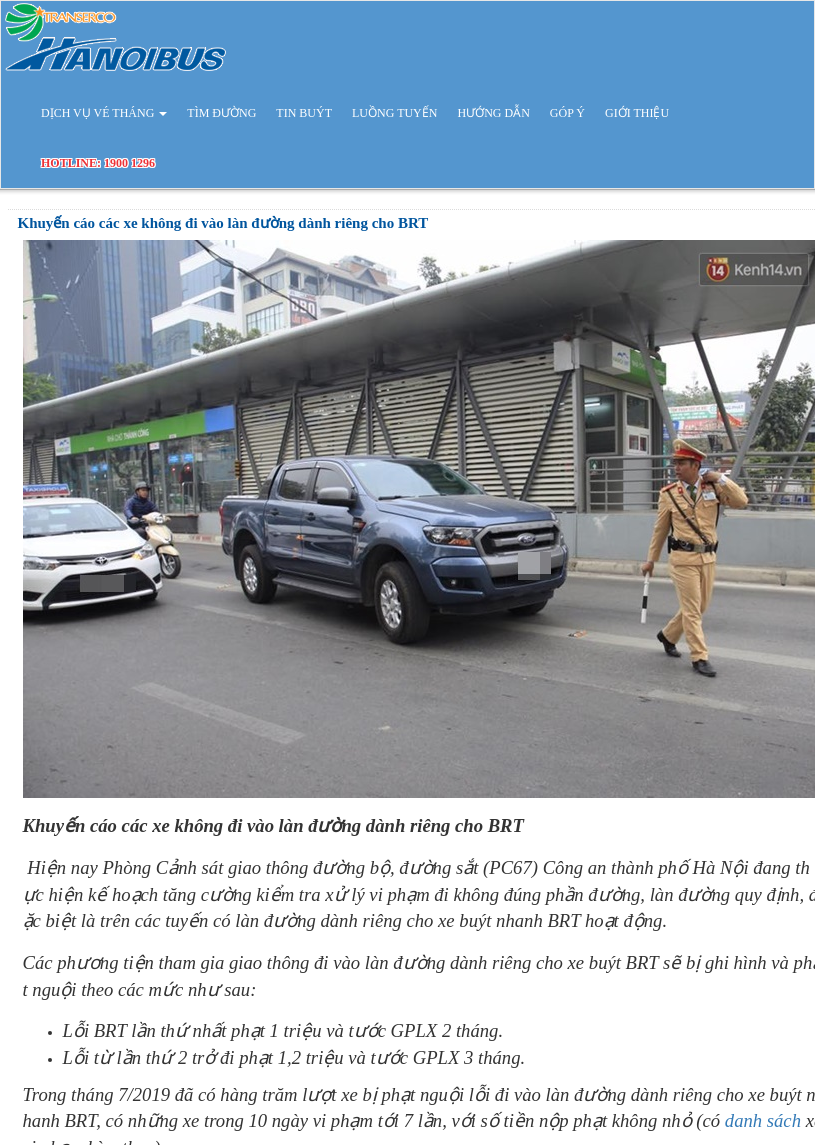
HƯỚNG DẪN (493, 113)
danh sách (763, 1120)
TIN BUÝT (304, 113)
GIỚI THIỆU (637, 113)
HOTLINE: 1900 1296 (98, 163)
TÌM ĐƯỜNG (221, 113)
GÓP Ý (567, 113)
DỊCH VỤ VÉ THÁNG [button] (104, 113)
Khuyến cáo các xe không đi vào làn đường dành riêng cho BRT (223, 223)
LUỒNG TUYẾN (394, 113)
